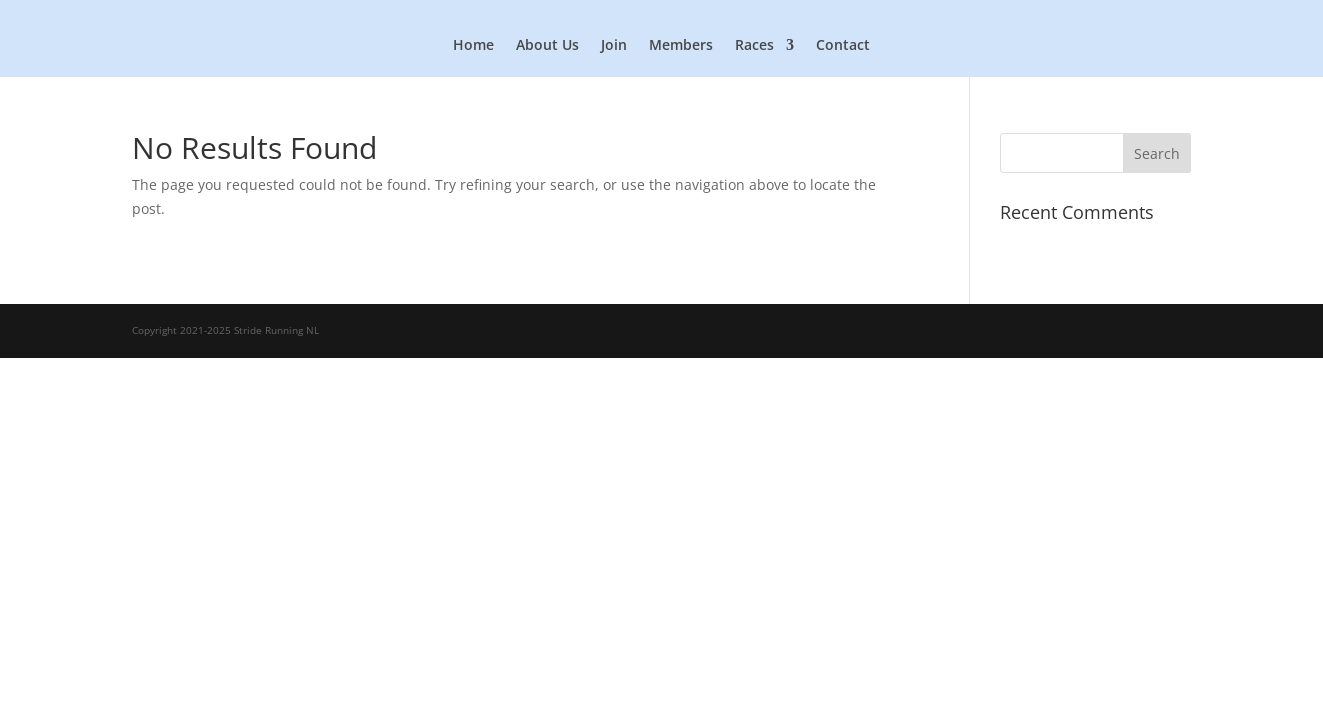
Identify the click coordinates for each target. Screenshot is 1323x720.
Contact (843, 46)
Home (473, 46)
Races (754, 46)
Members (681, 46)
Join (614, 46)
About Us (547, 46)
